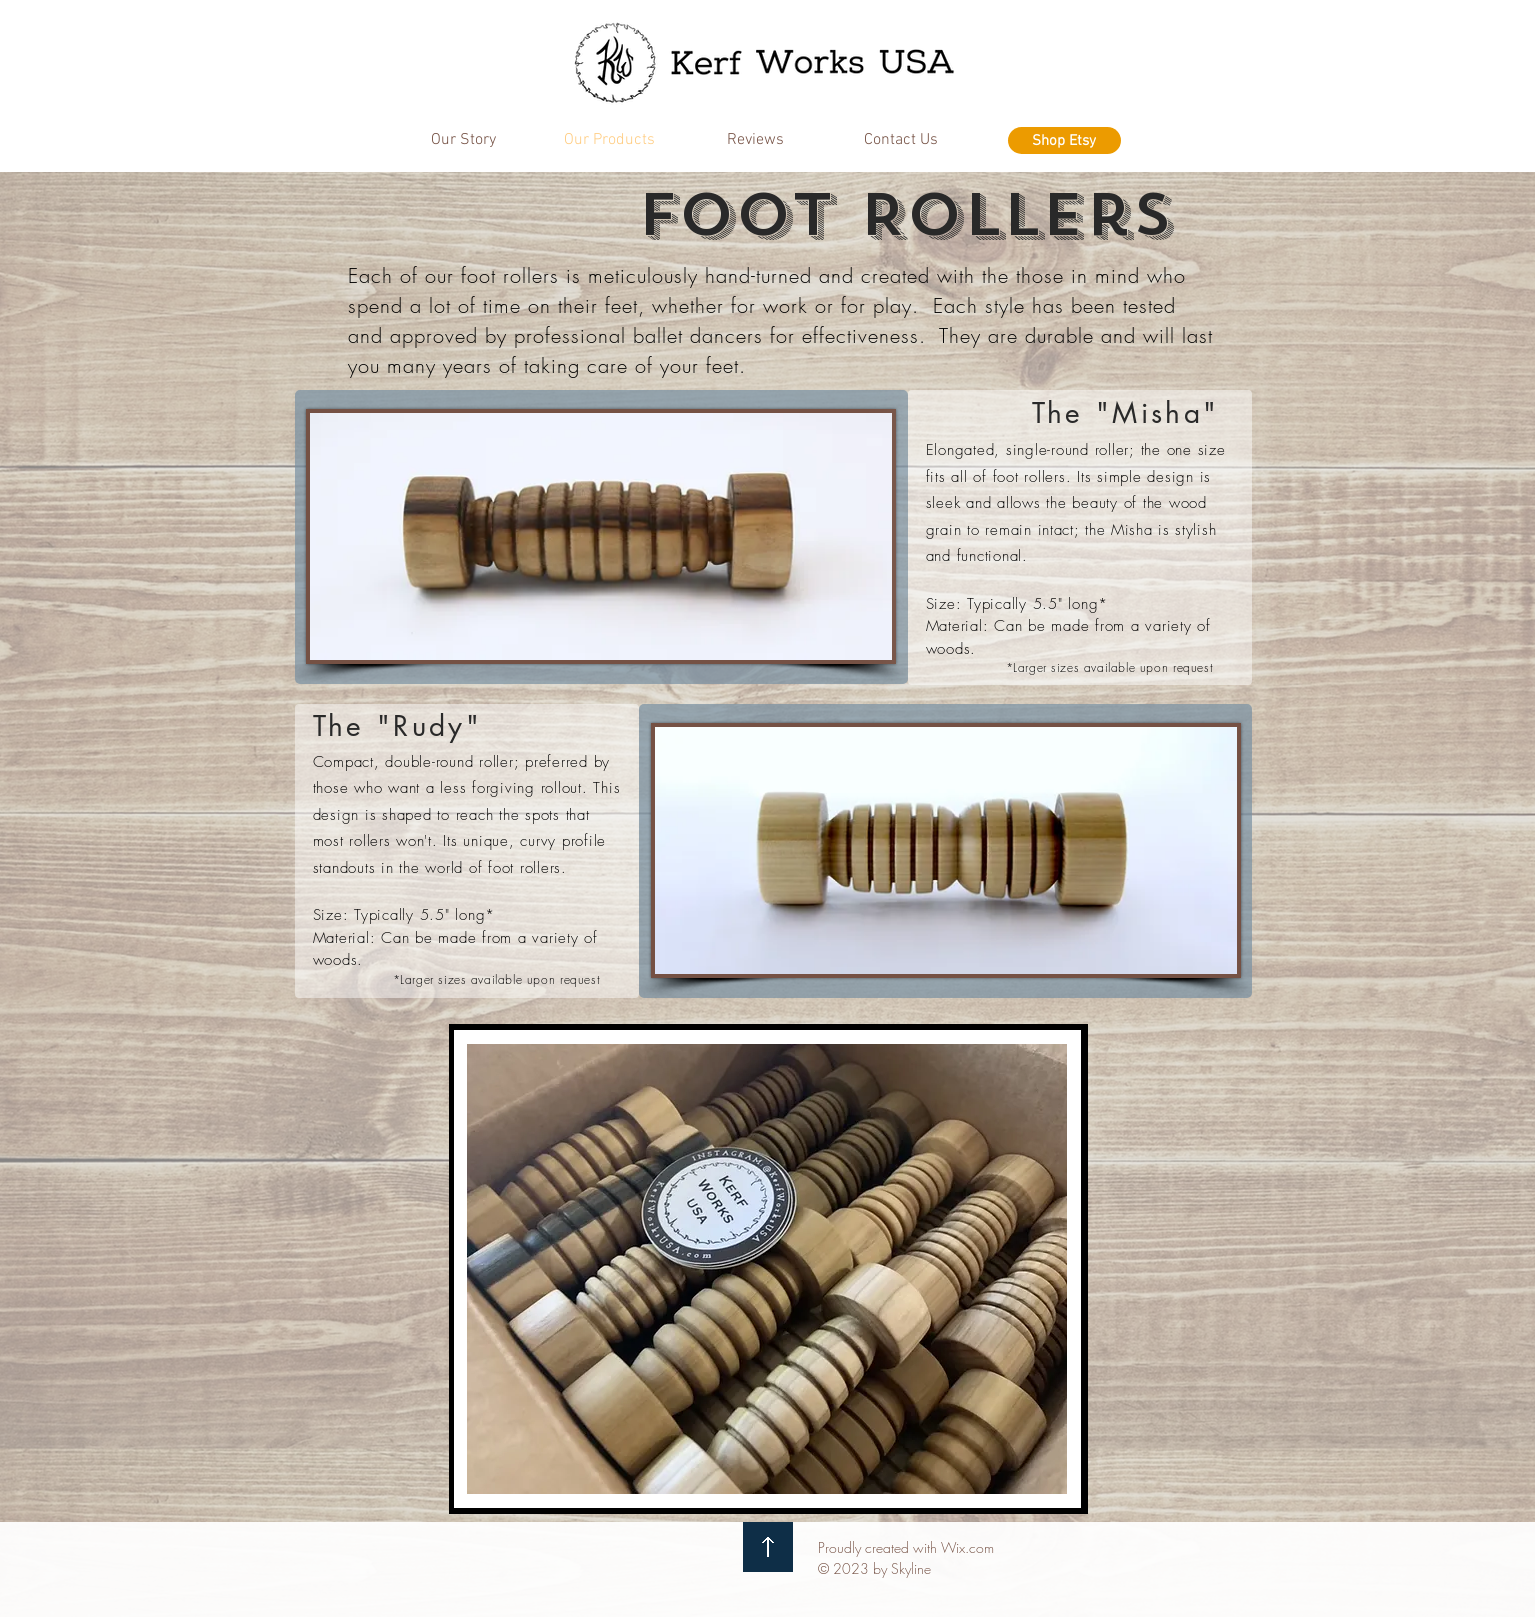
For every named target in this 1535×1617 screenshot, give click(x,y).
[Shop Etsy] (1064, 140)
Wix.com (967, 1547)
